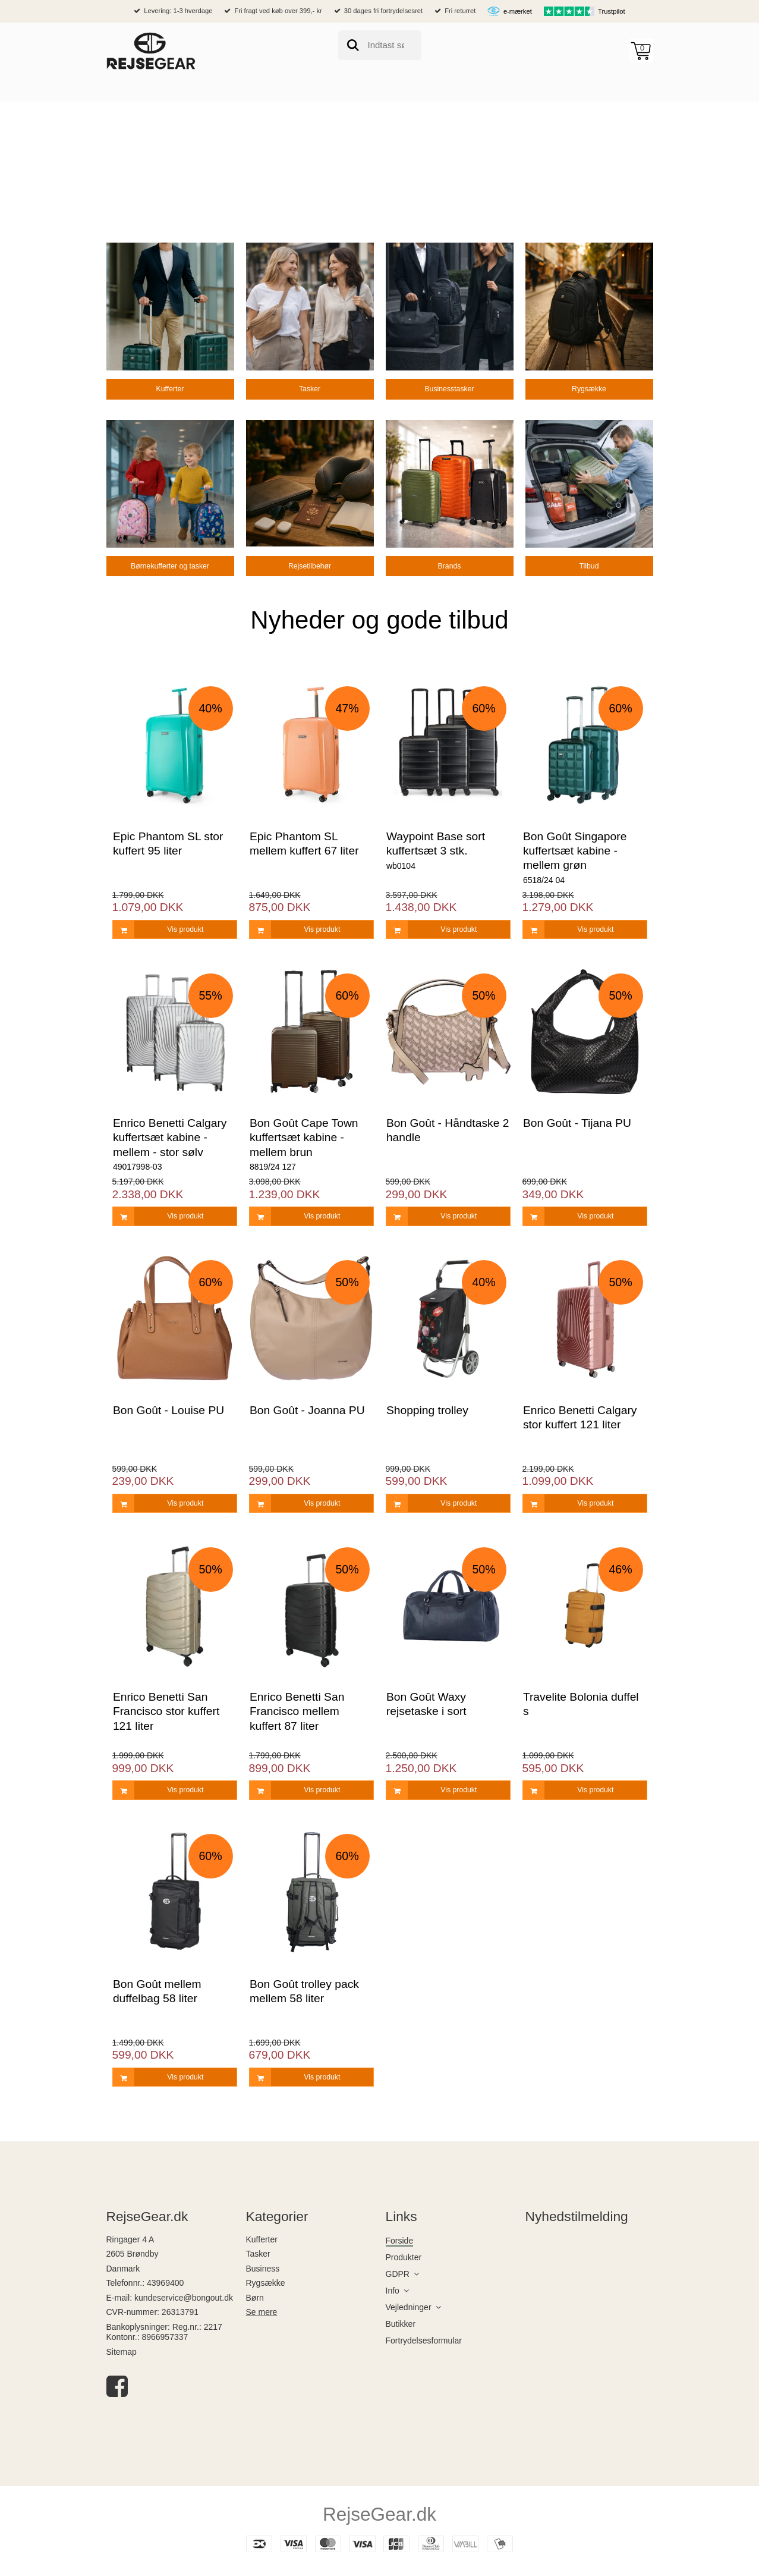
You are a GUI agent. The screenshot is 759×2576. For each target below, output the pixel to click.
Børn (255, 2297)
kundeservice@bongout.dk (183, 2297)
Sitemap (121, 2352)
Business (263, 2268)
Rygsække (265, 2283)
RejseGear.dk (379, 2514)
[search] (379, 45)
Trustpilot (611, 11)
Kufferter (262, 2239)
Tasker (258, 2253)
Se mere (262, 2312)
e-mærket (517, 11)
